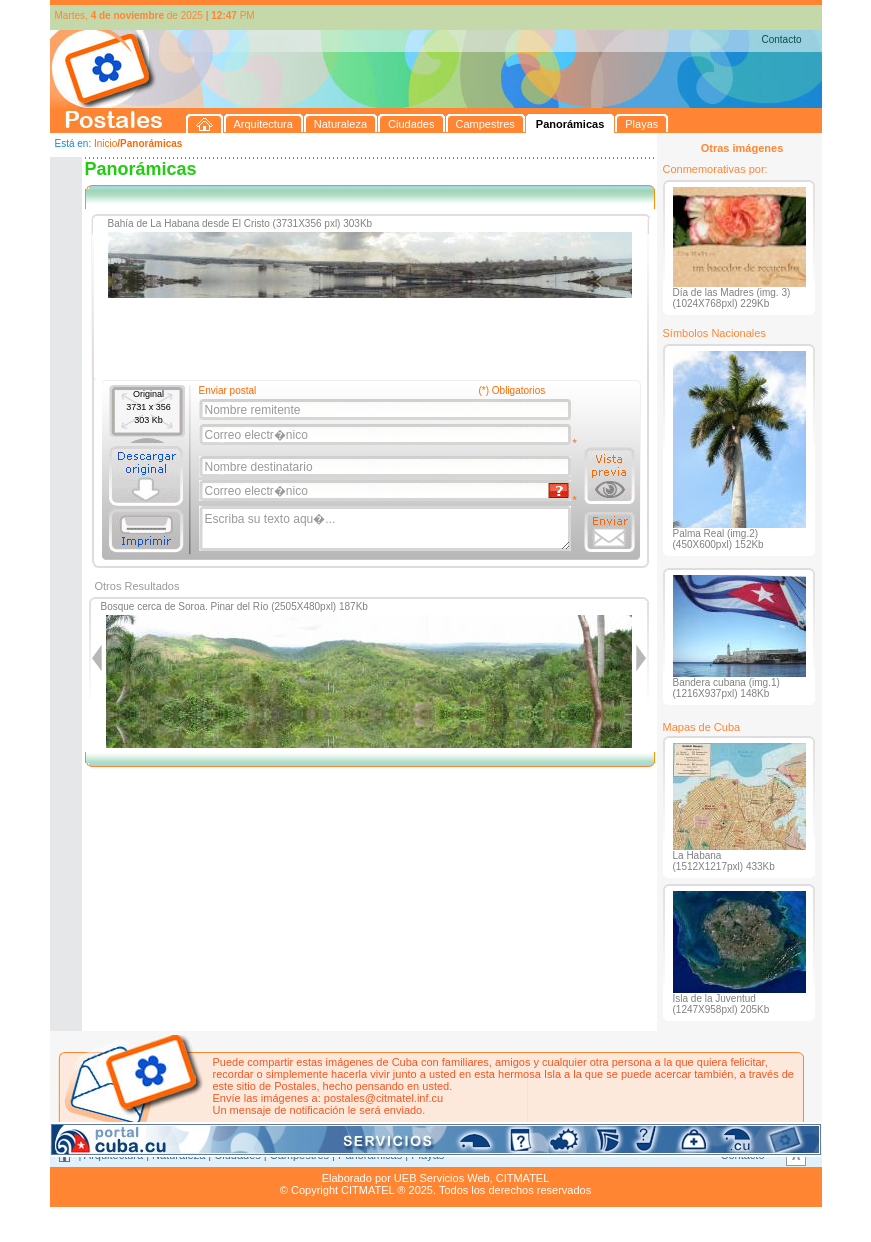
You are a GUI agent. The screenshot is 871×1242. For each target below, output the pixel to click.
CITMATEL (523, 1178)
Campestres (299, 1155)
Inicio (105, 143)
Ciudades (237, 1155)
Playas (427, 1155)
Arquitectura (113, 1155)
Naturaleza (178, 1155)
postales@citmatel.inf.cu (383, 1098)
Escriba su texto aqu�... (386, 529)
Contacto (781, 39)
